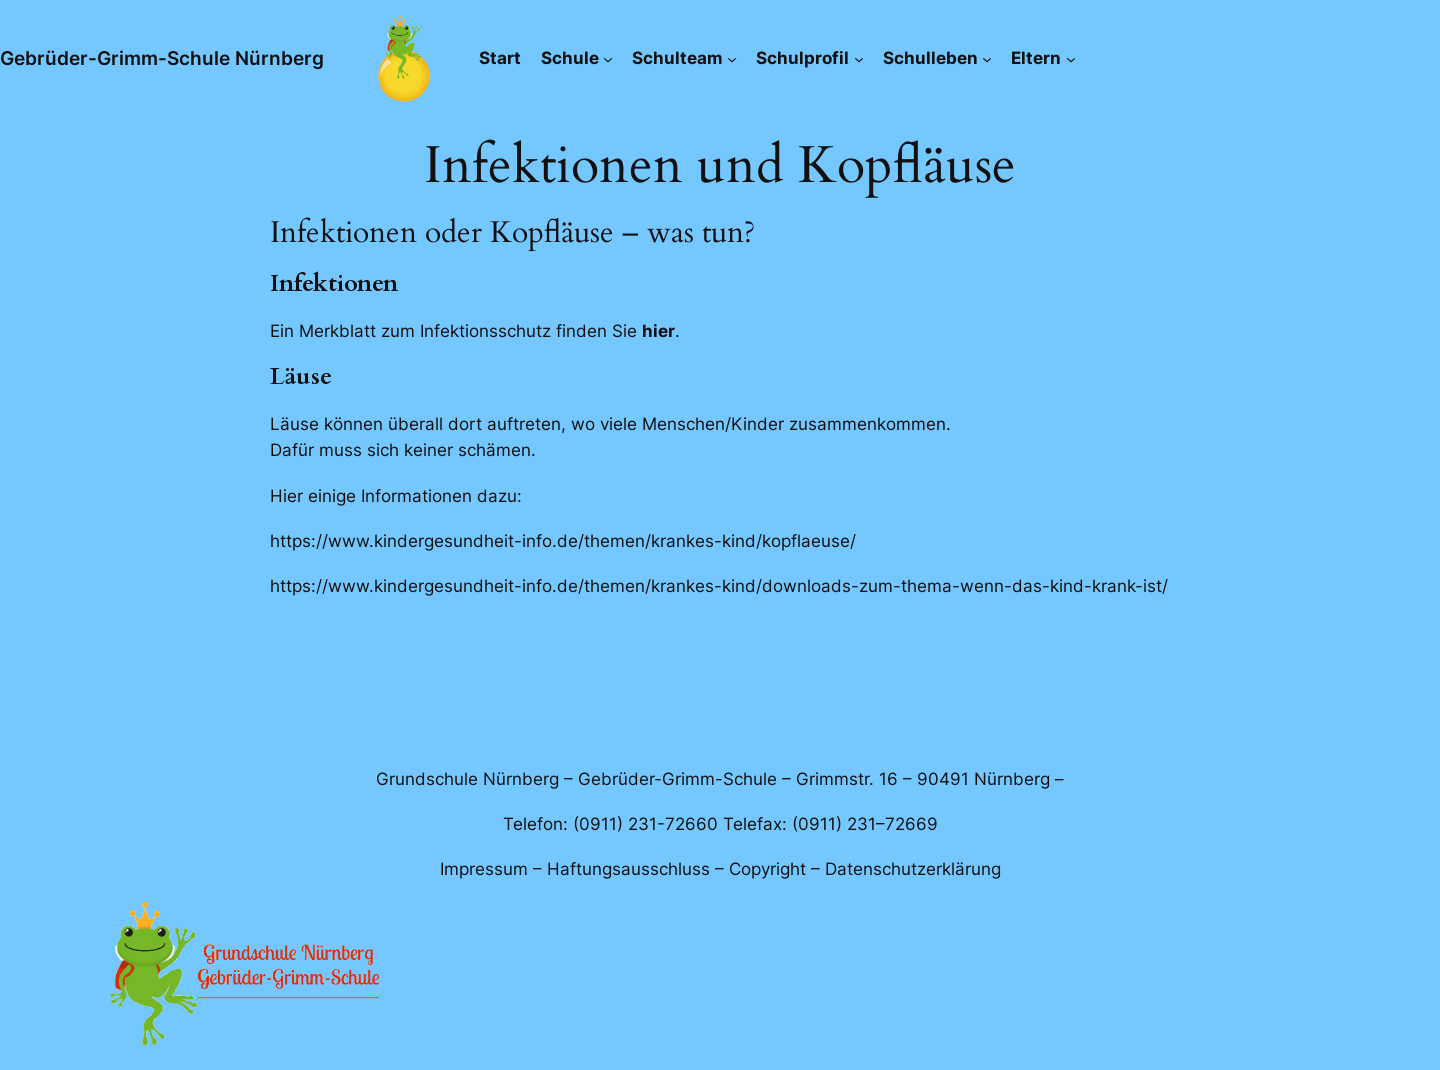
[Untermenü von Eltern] (1071, 58)
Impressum (484, 869)
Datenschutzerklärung (913, 869)
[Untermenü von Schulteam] (732, 58)
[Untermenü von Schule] (608, 58)
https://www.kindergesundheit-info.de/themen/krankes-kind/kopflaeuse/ (563, 541)
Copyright (767, 869)
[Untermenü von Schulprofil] (859, 58)
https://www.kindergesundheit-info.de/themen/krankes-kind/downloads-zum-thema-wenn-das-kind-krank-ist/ (719, 586)
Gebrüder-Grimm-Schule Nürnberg (162, 58)
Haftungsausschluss (628, 869)
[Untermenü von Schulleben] (987, 58)
